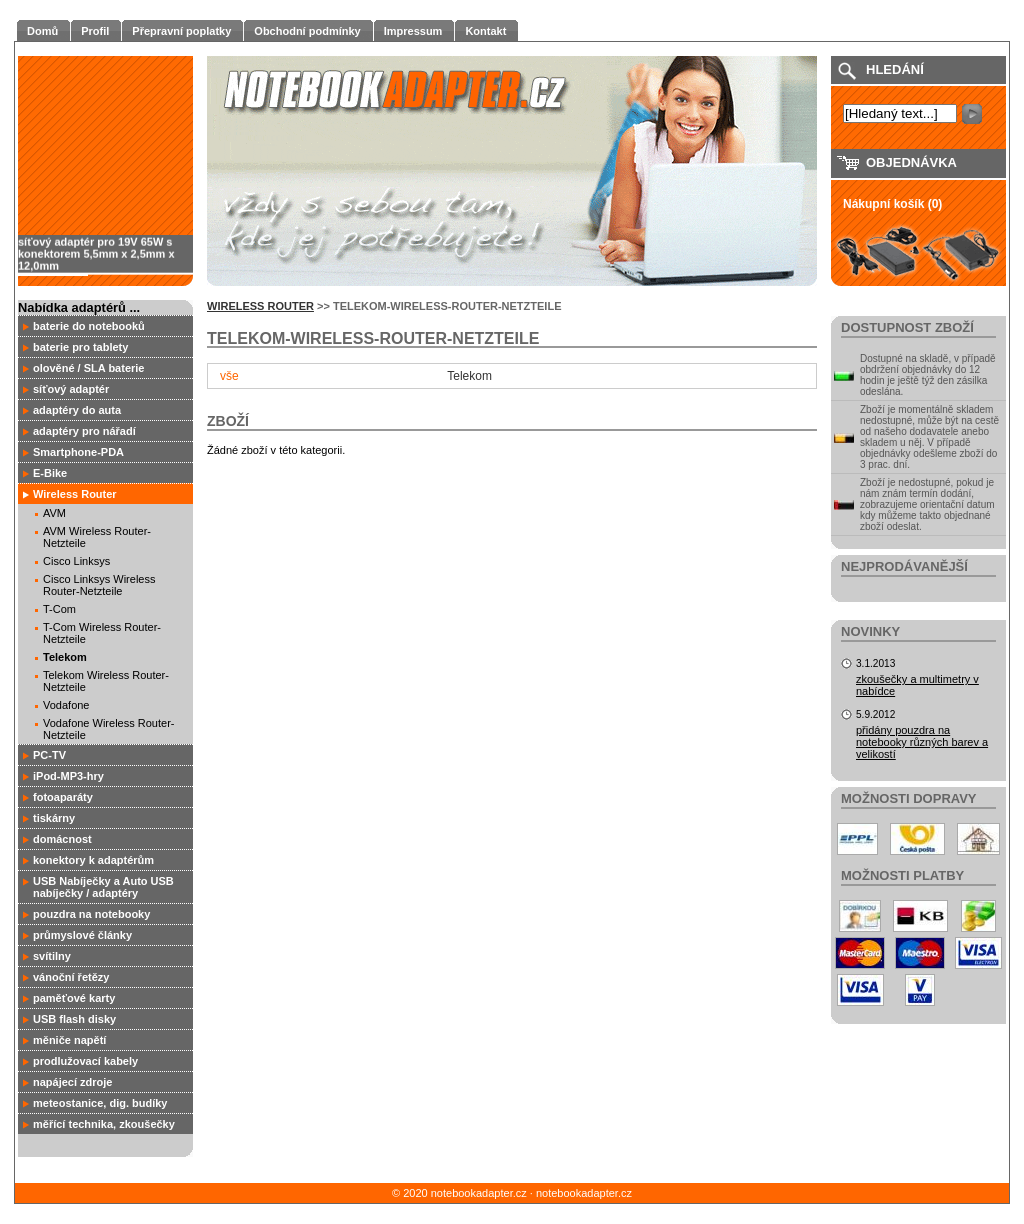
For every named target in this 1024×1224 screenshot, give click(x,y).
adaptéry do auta (77, 410)
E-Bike (50, 473)
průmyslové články (82, 935)
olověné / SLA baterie (88, 368)
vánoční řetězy (71, 977)
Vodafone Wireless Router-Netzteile (108, 729)
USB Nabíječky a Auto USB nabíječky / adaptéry (103, 887)
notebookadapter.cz (584, 1193)
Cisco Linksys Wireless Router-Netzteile (99, 585)
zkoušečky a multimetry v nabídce (917, 685)
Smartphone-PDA (78, 452)
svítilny (52, 956)
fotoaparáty (63, 797)
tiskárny (54, 818)
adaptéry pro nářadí (84, 431)
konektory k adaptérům (93, 860)
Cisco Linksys (76, 561)
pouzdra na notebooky (91, 914)
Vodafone (66, 705)
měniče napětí (69, 1040)
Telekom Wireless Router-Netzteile (106, 681)
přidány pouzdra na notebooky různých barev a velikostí (922, 742)
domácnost (62, 839)
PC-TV (49, 755)
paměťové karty (74, 998)
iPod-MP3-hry (68, 776)
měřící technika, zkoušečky (104, 1124)
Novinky (870, 631)
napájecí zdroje (72, 1082)
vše (229, 376)
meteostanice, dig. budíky (100, 1103)
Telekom (65, 657)
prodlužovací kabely (85, 1061)
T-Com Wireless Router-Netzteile (102, 633)
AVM (54, 513)
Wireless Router (75, 494)
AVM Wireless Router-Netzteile (97, 537)
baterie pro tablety (80, 347)
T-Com (59, 609)
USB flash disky (74, 1019)
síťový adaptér (71, 389)
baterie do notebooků (89, 326)
